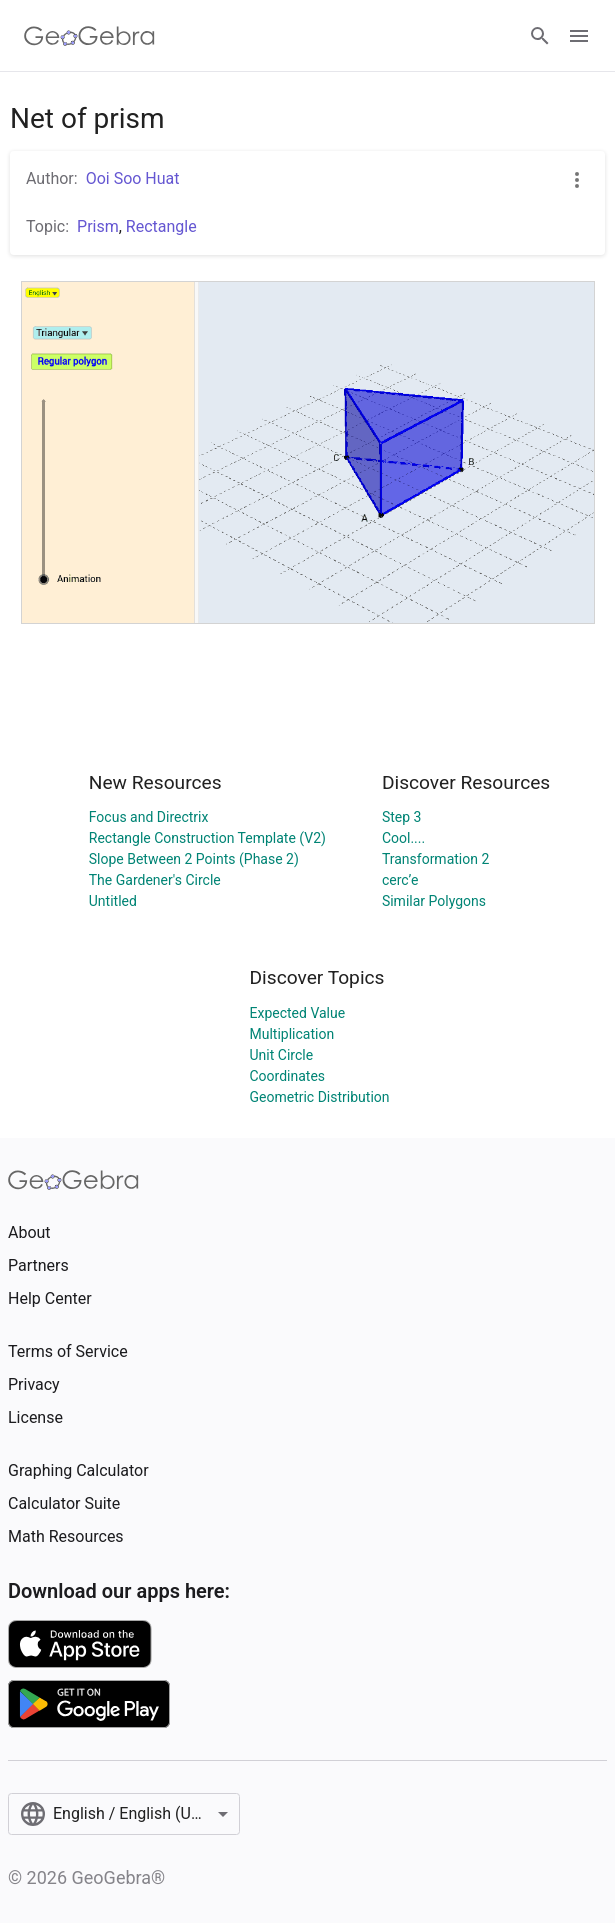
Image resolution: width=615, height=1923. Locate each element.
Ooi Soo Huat (133, 178)
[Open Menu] (579, 36)
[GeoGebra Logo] (89, 36)
